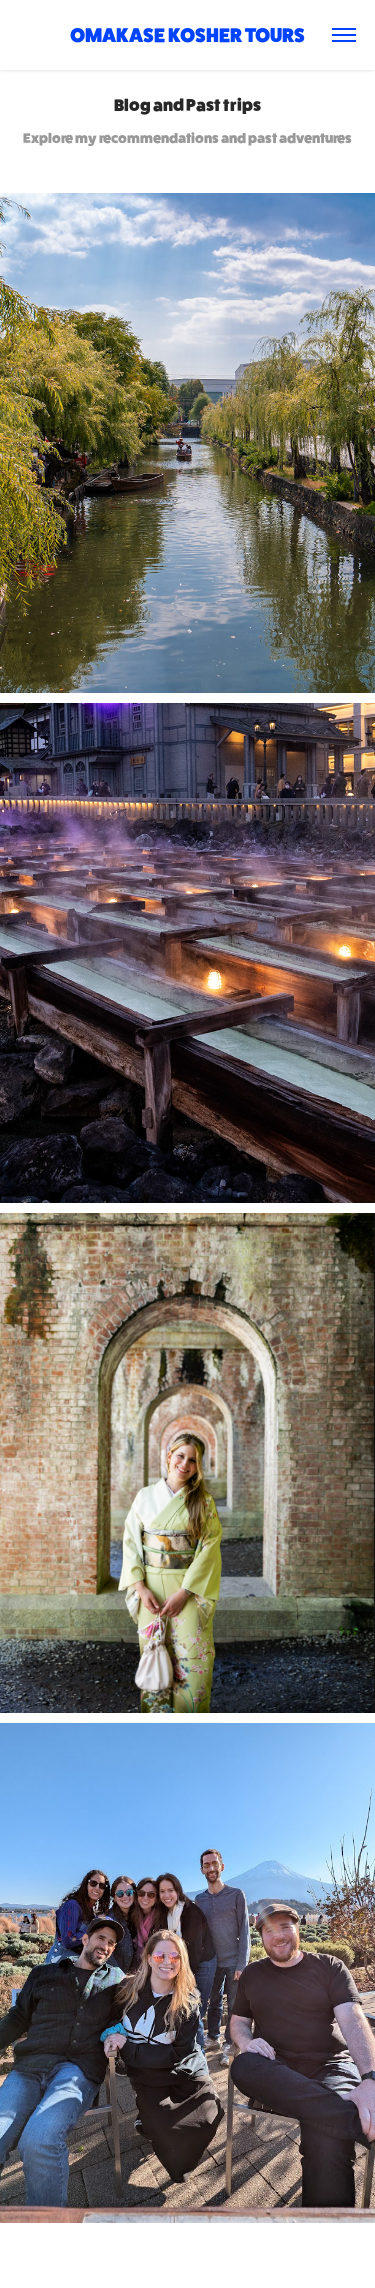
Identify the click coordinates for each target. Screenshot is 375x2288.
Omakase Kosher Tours (187, 35)
